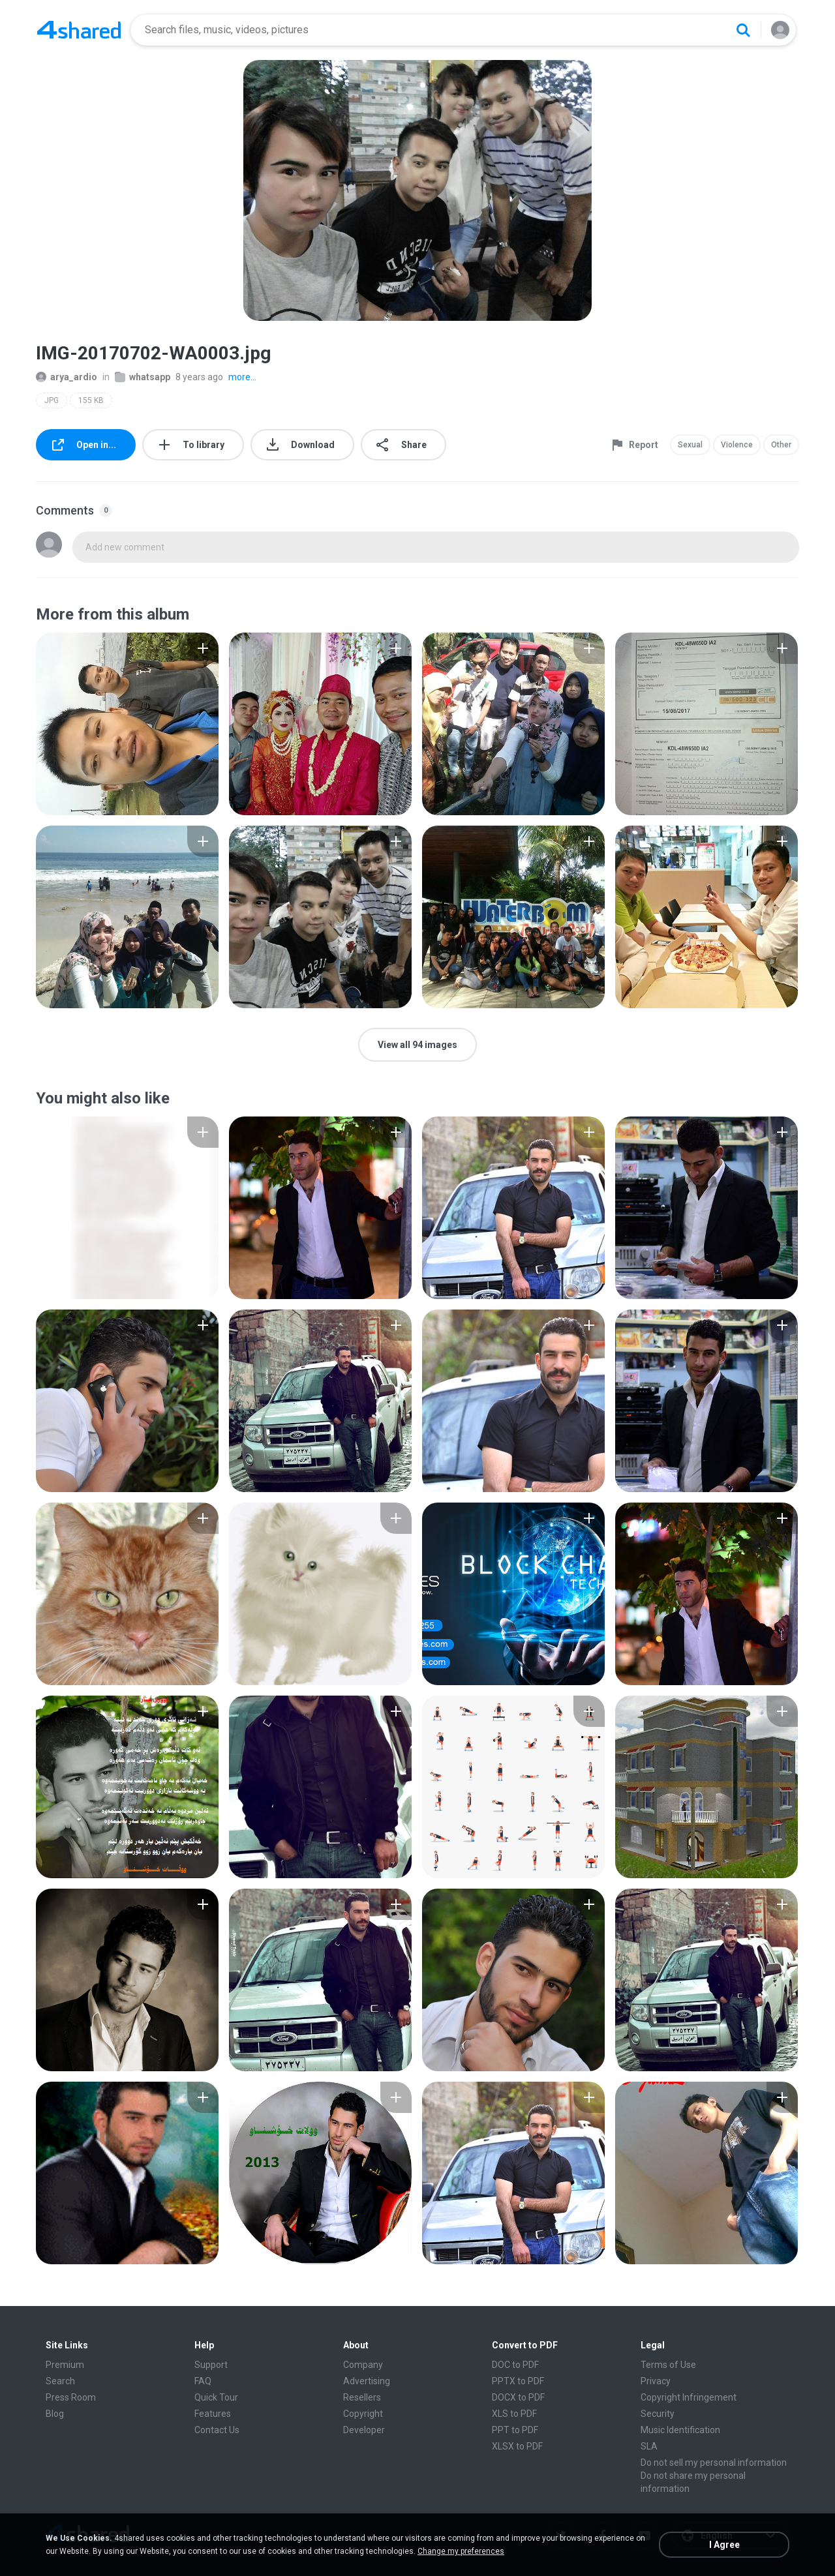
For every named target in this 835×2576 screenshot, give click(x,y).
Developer (364, 2430)
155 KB (91, 400)
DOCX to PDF (518, 2397)
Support (211, 2364)
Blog (55, 2413)
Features (212, 2413)
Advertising (366, 2381)
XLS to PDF (514, 2413)
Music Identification (680, 2430)
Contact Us (216, 2430)
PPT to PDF (515, 2430)
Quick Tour (216, 2397)
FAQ (202, 2381)
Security (658, 2413)
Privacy (656, 2381)
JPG (51, 400)
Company (363, 2364)
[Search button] (743, 30)
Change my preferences (461, 2551)
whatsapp (142, 377)
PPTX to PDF (518, 2381)
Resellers (362, 2397)
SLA (649, 2446)
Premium (65, 2364)
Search (60, 2381)
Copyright (363, 2413)
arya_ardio (66, 377)
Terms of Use (668, 2364)
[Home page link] (79, 30)
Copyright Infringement (688, 2397)
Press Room (71, 2397)
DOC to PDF (515, 2364)
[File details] (127, 724)
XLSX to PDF (517, 2446)
